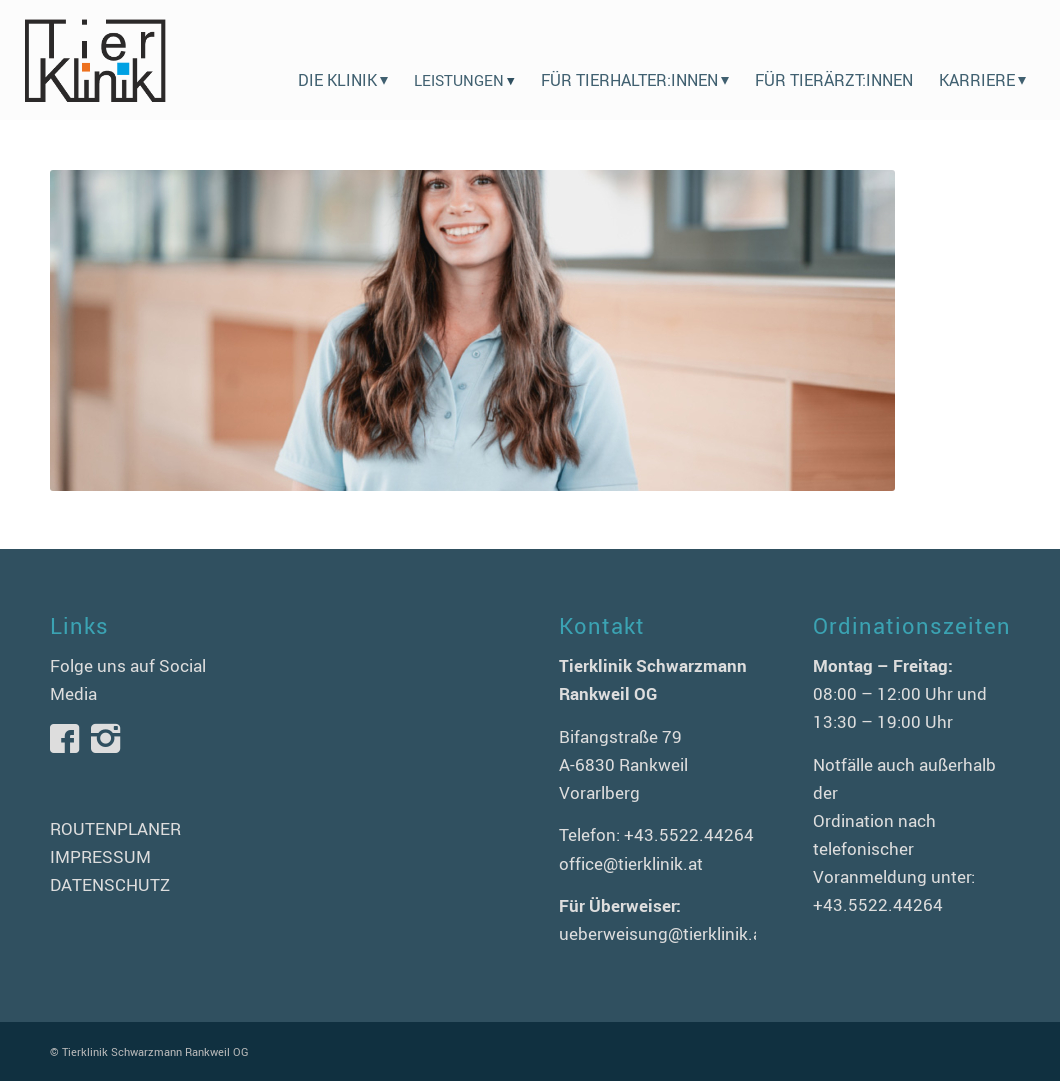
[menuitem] (343, 60)
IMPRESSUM (100, 856)
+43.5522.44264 (689, 834)
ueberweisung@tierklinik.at (663, 933)
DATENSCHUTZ (110, 884)
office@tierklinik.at (631, 863)
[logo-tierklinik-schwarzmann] (94, 60)
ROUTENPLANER (115, 828)
